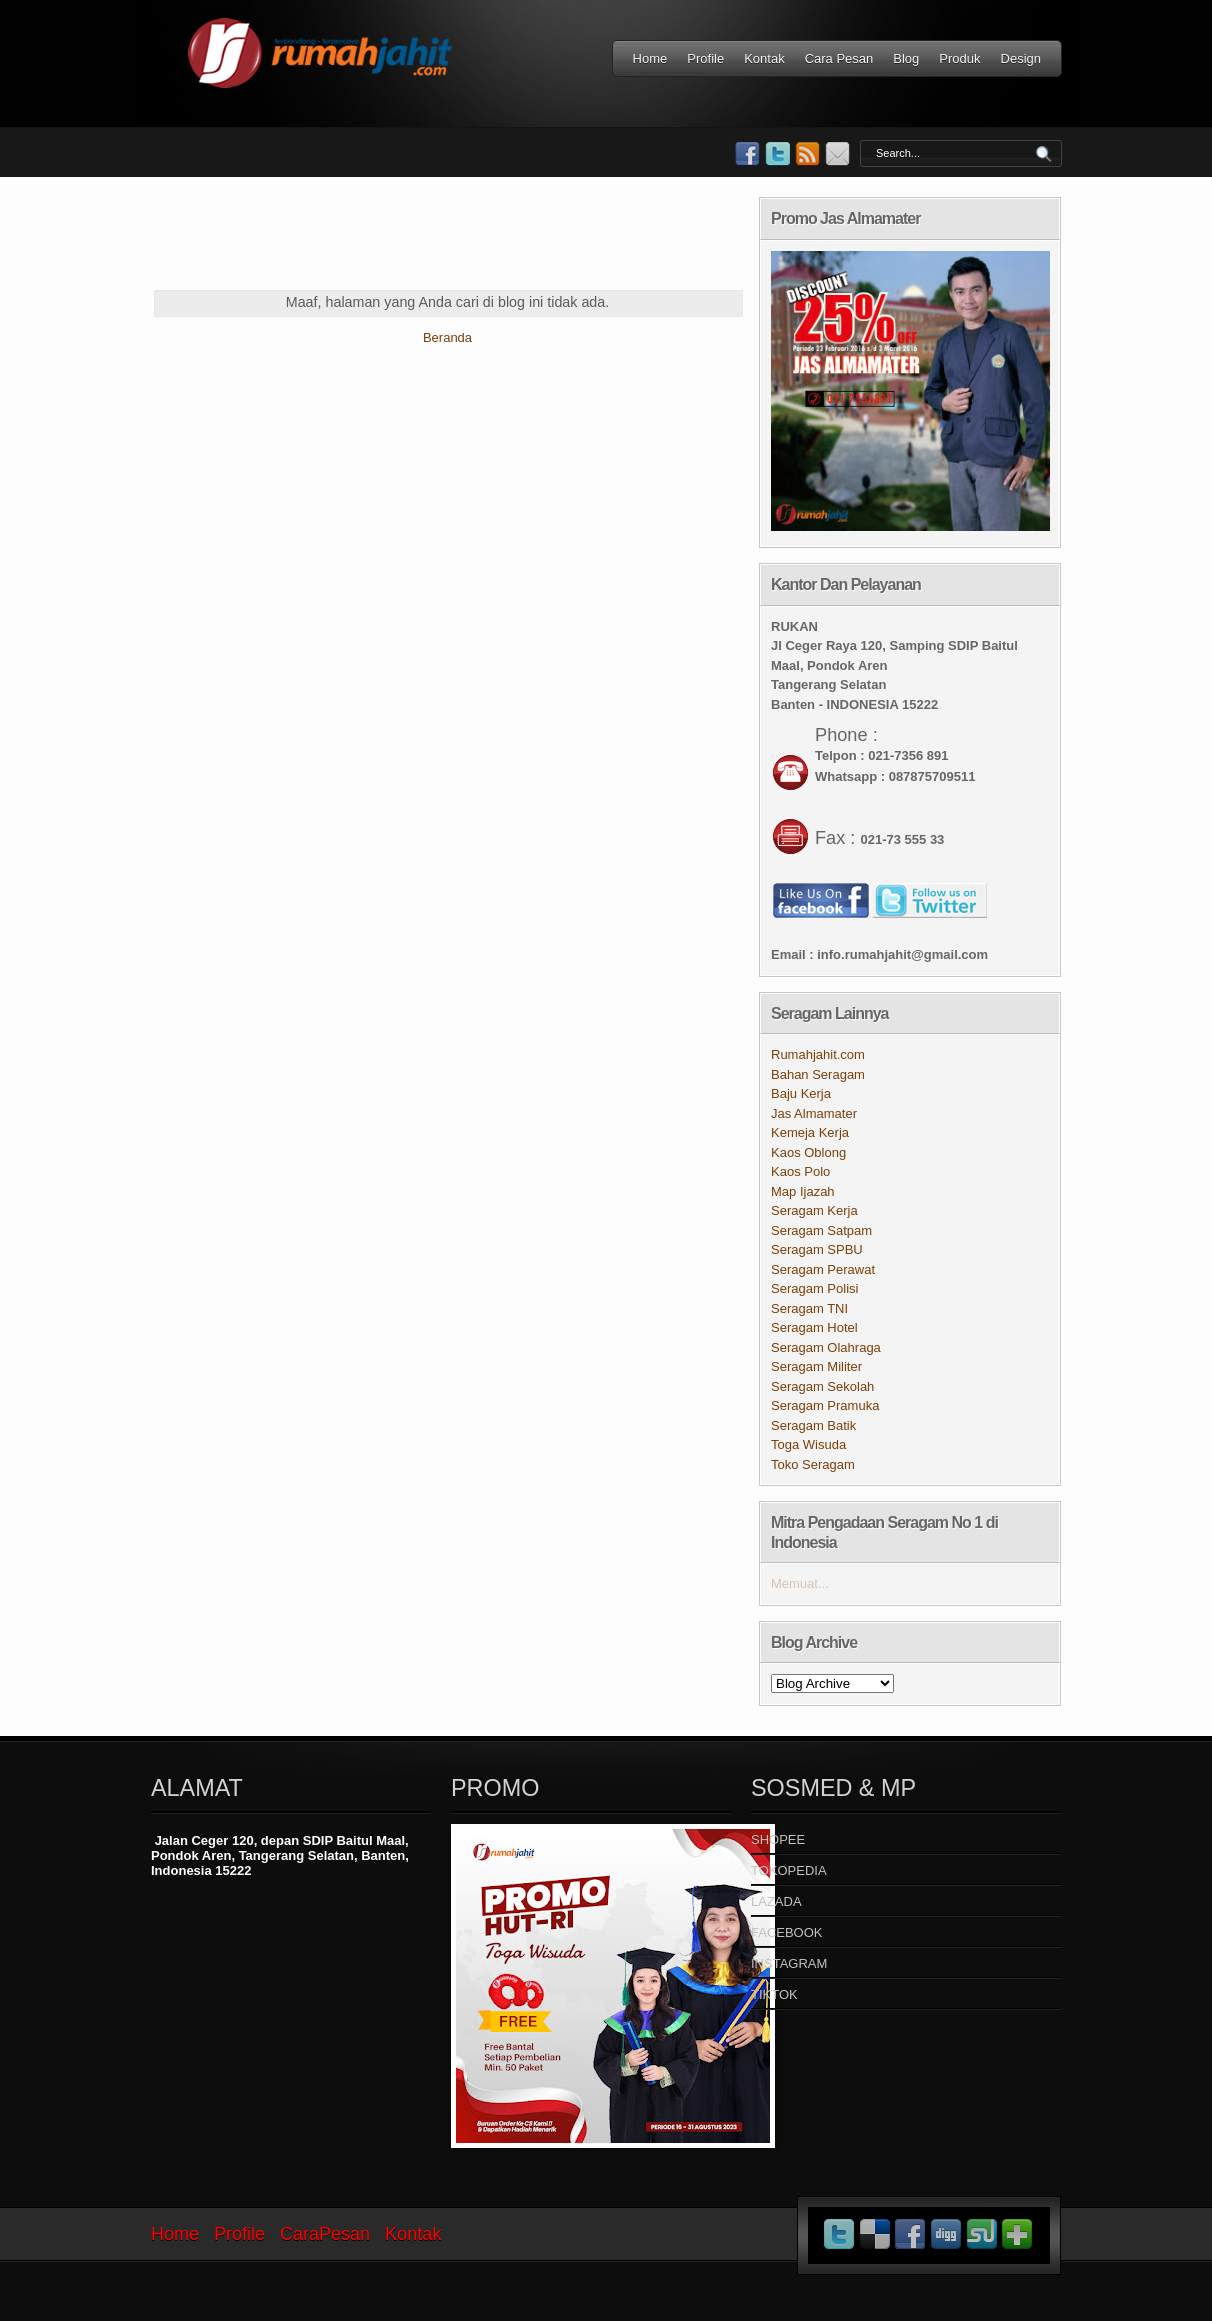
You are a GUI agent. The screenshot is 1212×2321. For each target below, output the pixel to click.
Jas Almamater (814, 1113)
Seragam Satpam (821, 1230)
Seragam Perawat (823, 1269)
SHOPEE (778, 1839)
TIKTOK (774, 1994)
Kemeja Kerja (810, 1132)
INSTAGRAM (789, 1963)
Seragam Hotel (814, 1327)
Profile (705, 58)
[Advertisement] (515, 242)
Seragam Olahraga (826, 1347)
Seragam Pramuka (825, 1405)
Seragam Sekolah (822, 1386)
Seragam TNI (809, 1308)
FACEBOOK (787, 1932)
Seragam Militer (816, 1366)
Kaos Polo (800, 1171)
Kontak (764, 58)
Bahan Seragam (818, 1074)
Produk (959, 58)
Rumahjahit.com (818, 1054)
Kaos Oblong (808, 1152)
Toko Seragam (813, 1464)
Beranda (447, 337)
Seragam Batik (813, 1425)
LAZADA (776, 1901)
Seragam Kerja (814, 1210)
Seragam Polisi (814, 1288)
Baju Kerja (801, 1093)
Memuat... (800, 1583)
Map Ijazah (803, 1191)
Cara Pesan (839, 58)
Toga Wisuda (808, 1444)
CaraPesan (325, 2234)
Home (650, 58)
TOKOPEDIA (789, 1870)
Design (1021, 58)
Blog (906, 58)
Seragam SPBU (817, 1249)
